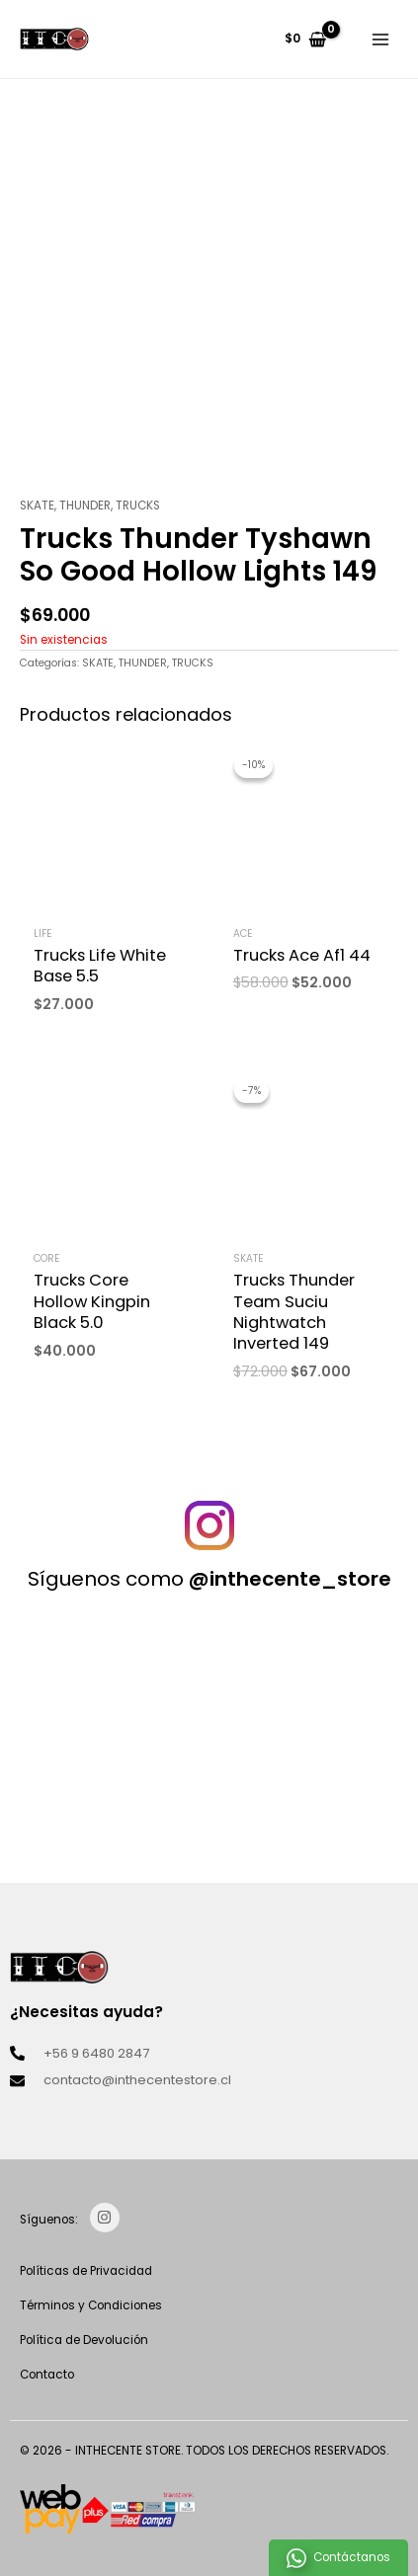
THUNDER (85, 505)
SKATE (37, 505)
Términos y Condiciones (91, 2305)
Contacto (47, 2374)
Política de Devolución (84, 2340)
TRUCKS (138, 505)
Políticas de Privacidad (86, 2271)
